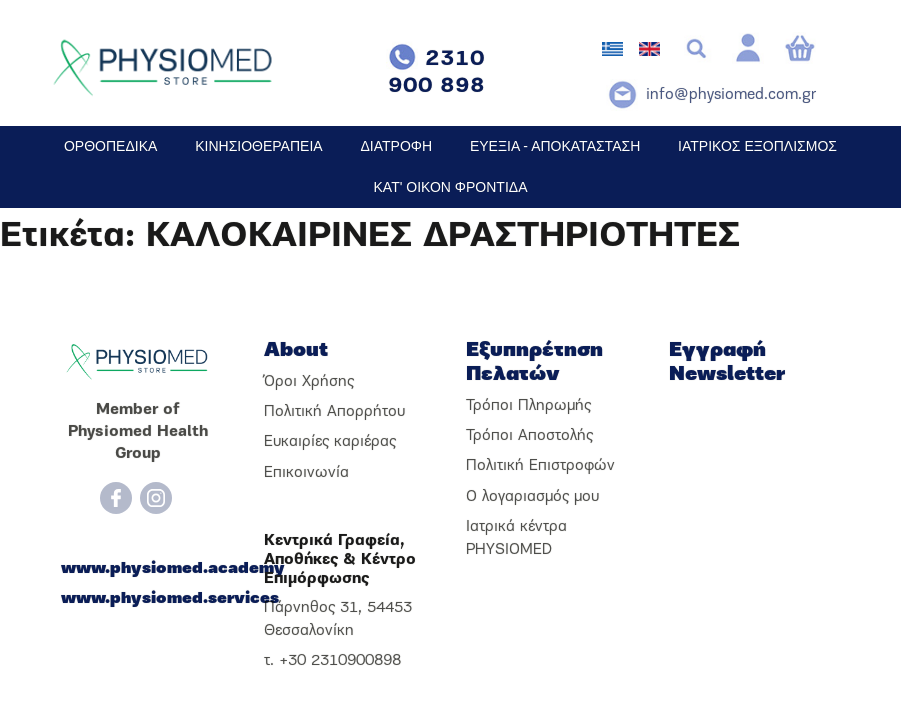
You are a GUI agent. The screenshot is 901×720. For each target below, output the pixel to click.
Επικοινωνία (306, 473)
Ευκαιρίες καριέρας (330, 442)
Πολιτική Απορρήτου (334, 412)
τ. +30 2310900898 (332, 661)
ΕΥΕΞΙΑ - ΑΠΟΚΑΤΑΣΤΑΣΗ (555, 146)
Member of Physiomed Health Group (138, 432)
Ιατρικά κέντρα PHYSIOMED (516, 538)
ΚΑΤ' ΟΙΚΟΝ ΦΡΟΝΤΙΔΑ (451, 187)
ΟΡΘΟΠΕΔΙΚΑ (110, 146)
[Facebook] (116, 498)
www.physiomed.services (138, 599)
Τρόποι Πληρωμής (528, 406)
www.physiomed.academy (138, 569)
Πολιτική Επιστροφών (540, 466)
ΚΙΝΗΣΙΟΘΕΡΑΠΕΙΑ (258, 146)
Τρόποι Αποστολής (529, 436)
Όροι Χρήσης (309, 382)
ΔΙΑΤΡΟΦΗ (396, 146)
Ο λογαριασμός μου (532, 497)
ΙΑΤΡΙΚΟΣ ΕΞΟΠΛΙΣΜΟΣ (757, 146)
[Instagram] (156, 498)
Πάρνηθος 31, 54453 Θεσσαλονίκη (338, 619)
